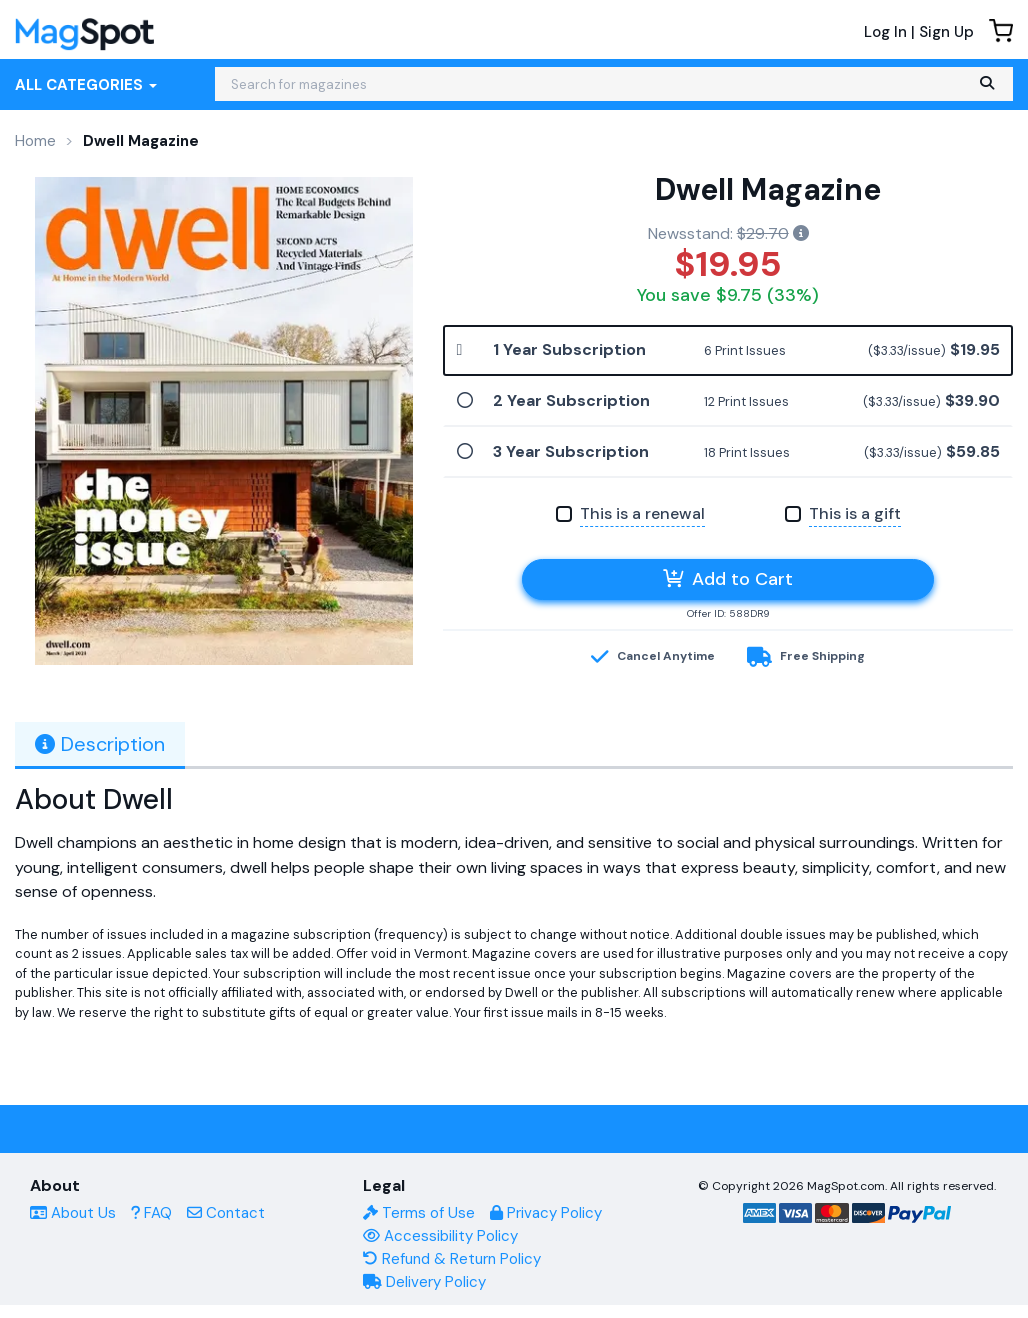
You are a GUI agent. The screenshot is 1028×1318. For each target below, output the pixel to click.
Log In (885, 32)
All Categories (86, 85)
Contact (226, 1213)
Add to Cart (728, 579)
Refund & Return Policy (452, 1259)
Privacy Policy (546, 1213)
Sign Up (946, 32)
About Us (73, 1213)
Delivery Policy (424, 1282)
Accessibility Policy (440, 1236)
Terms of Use (419, 1213)
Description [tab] (100, 744)
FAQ (151, 1213)
